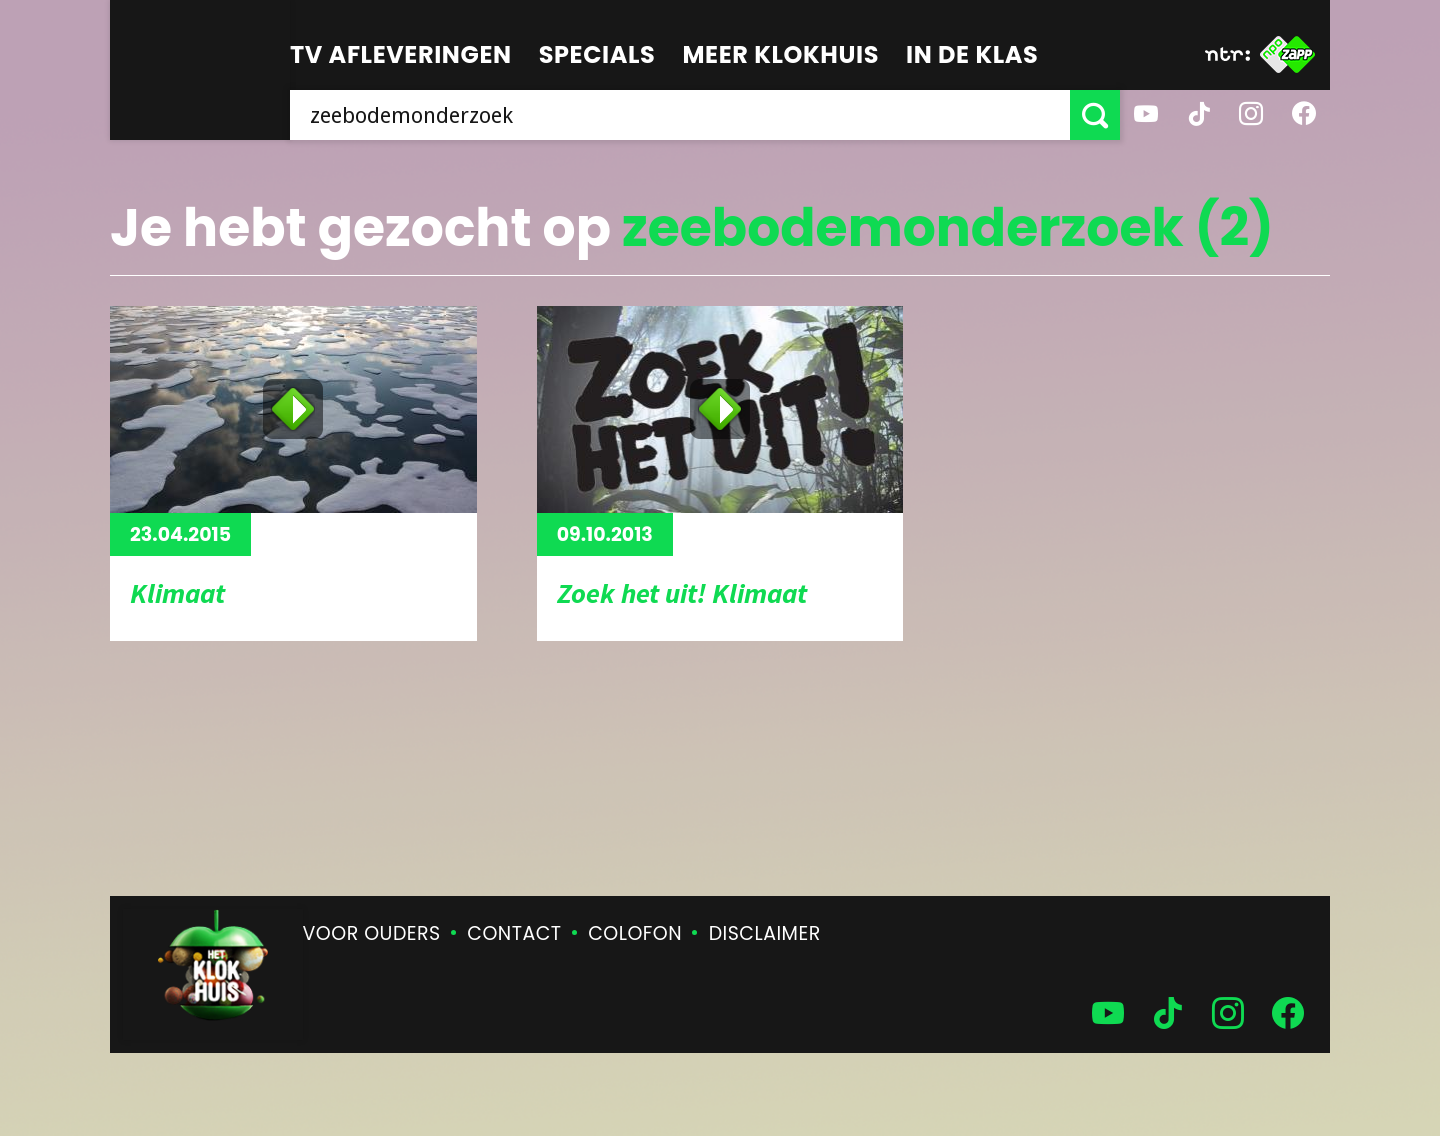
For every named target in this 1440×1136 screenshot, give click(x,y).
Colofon (635, 933)
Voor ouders (372, 933)
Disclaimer (765, 933)
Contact (514, 933)
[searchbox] (680, 115)
